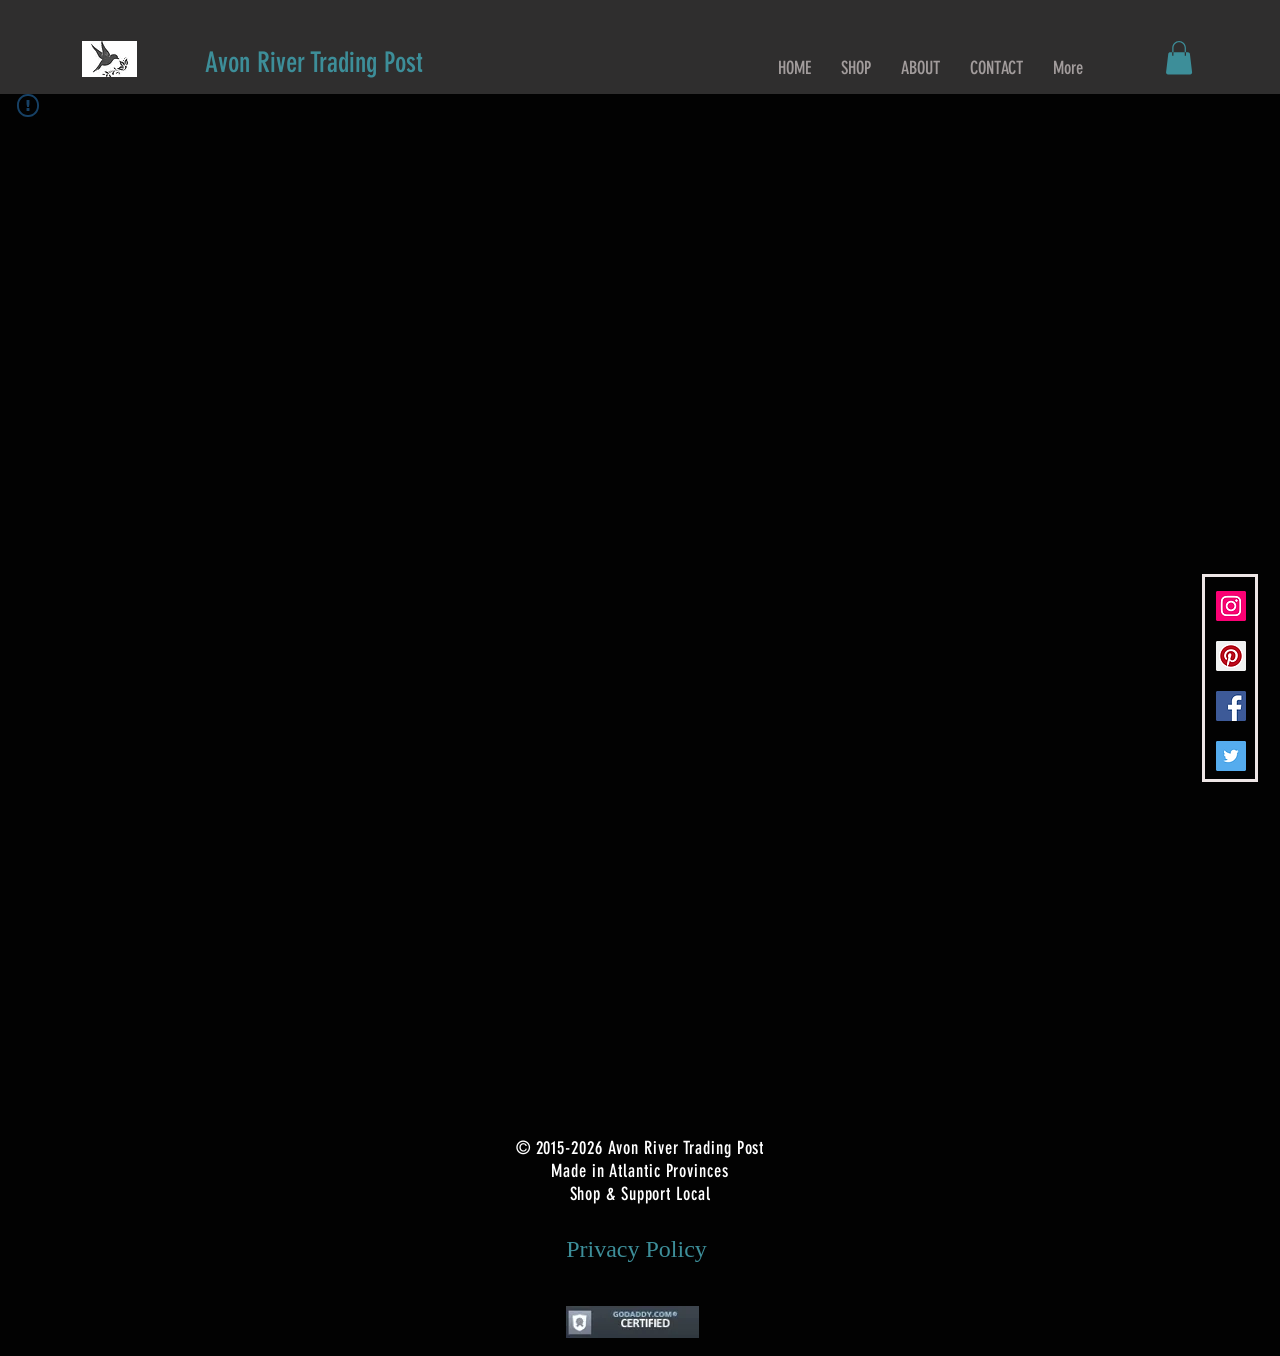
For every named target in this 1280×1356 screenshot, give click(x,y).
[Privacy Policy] (636, 1250)
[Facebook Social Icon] (1231, 706)
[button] (1179, 57)
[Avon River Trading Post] (314, 62)
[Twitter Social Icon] (1231, 756)
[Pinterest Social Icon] (1231, 656)
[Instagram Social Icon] (1231, 606)
